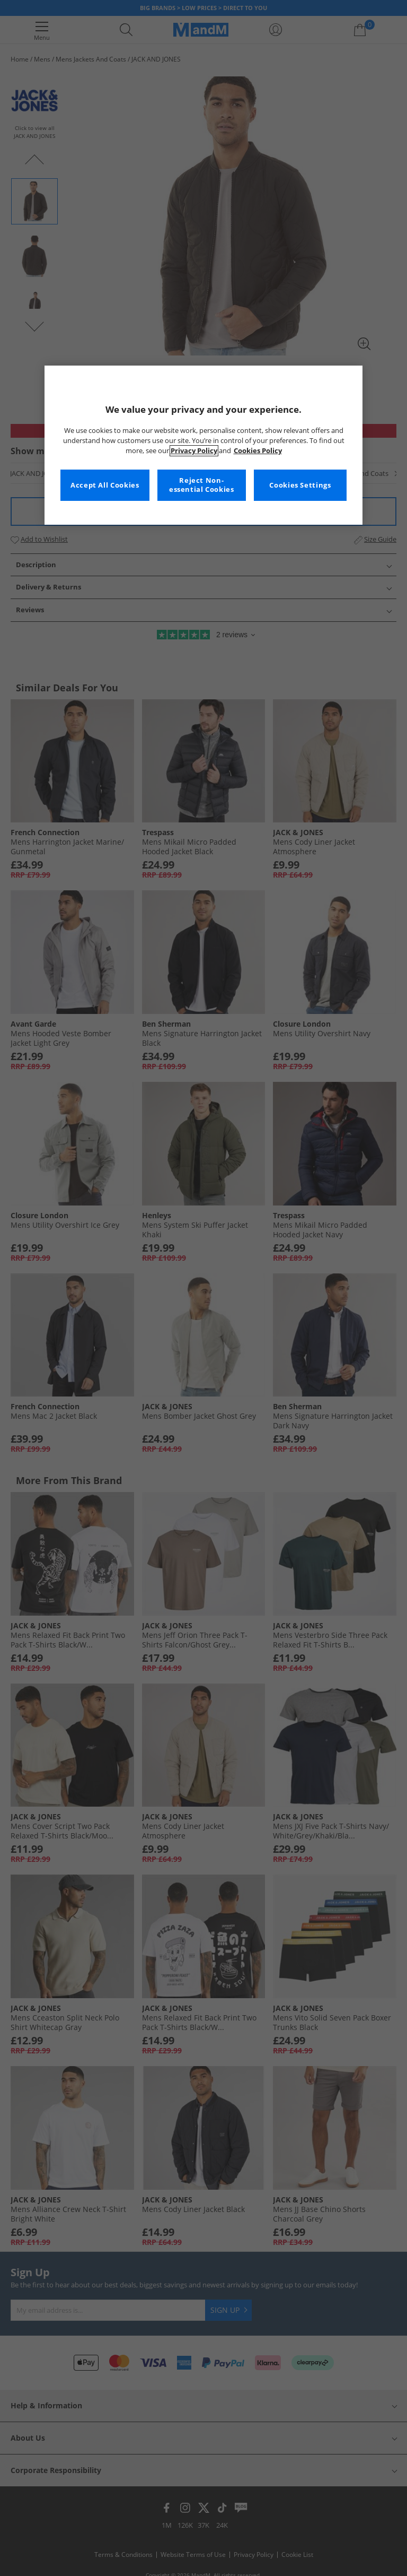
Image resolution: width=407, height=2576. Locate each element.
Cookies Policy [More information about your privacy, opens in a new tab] (258, 450)
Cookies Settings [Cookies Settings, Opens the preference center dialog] (300, 485)
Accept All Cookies (104, 485)
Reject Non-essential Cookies (201, 485)
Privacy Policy (194, 450)
